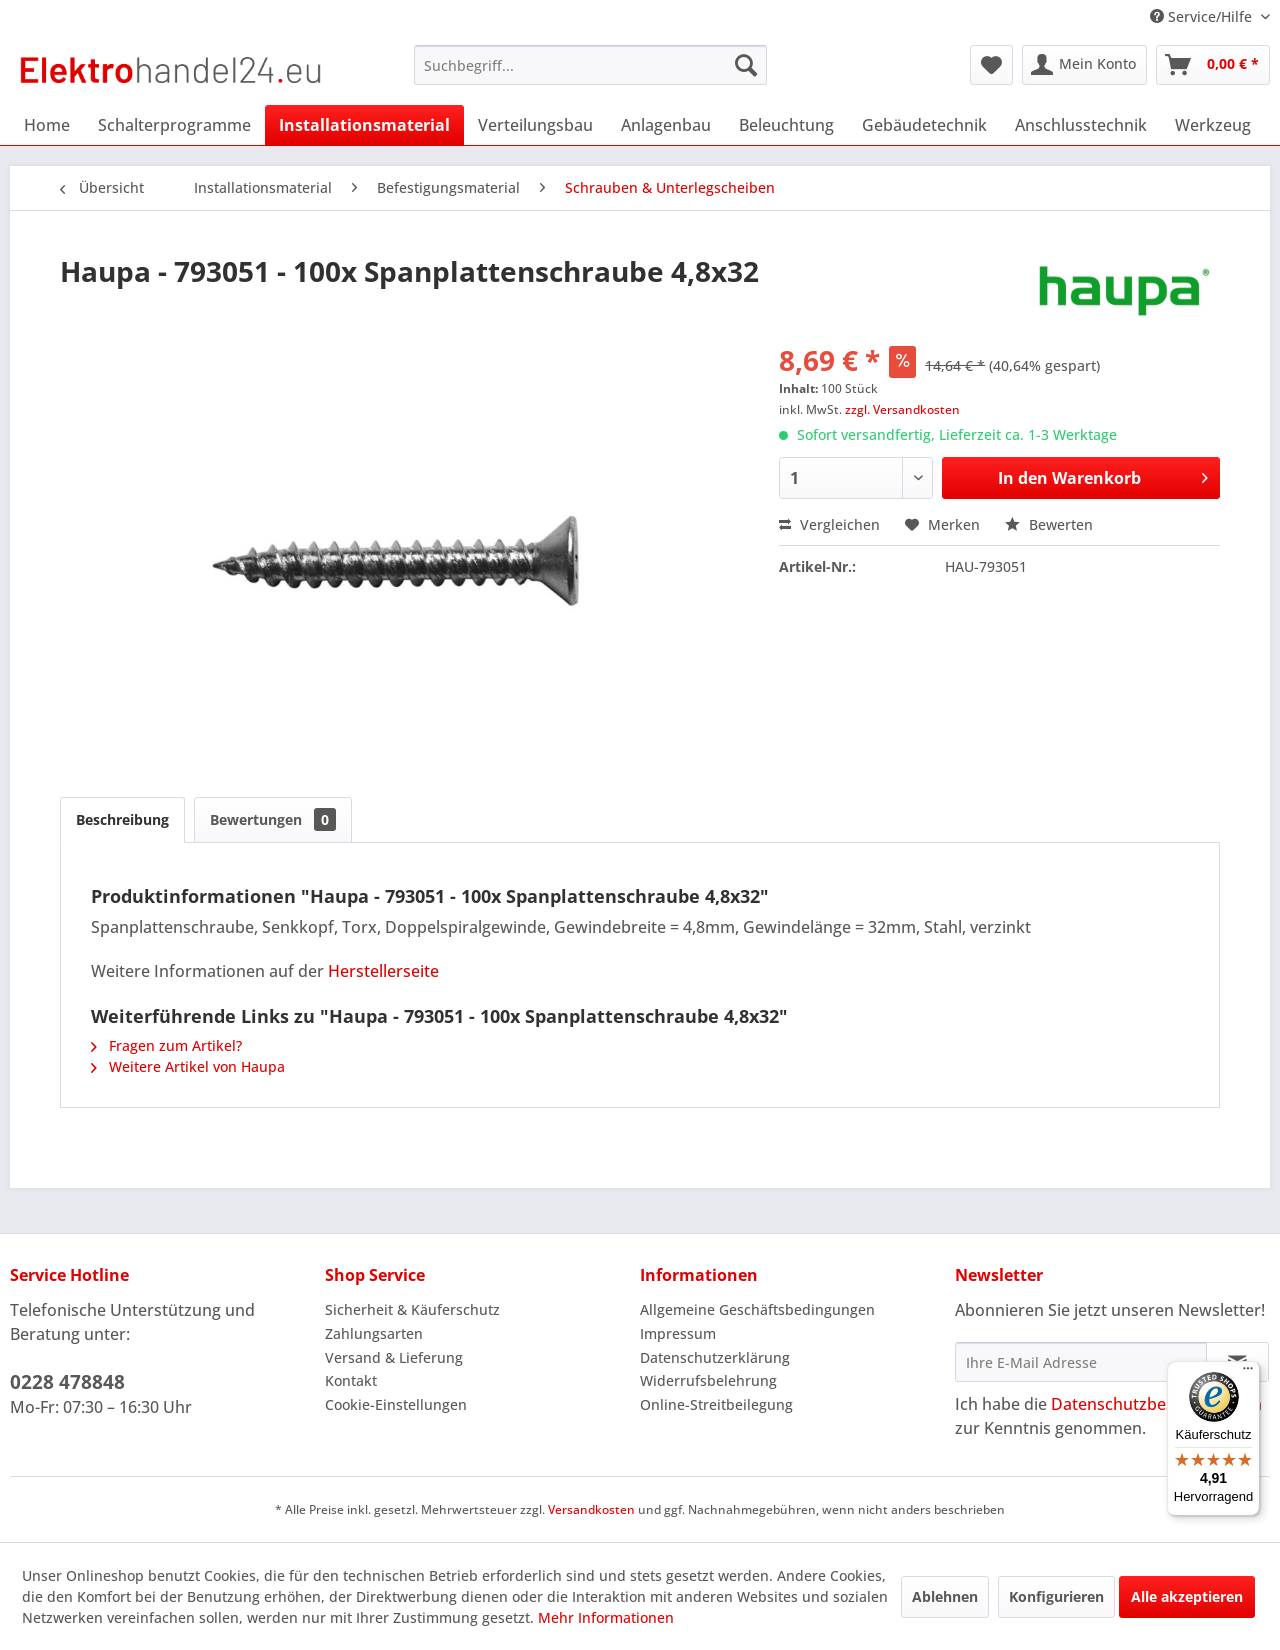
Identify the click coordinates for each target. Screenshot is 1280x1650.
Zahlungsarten (374, 1333)
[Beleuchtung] (786, 125)
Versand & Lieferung (394, 1357)
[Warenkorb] (1213, 65)
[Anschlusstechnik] (1081, 125)
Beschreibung (122, 819)
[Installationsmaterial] (364, 125)
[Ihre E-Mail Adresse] (1081, 1362)
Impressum (678, 1333)
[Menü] (1248, 1373)
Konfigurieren (1056, 1596)
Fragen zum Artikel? (166, 1045)
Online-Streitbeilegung (716, 1404)
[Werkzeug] (1213, 125)
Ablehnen (945, 1596)
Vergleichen (829, 524)
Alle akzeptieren (1187, 1596)
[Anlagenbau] (666, 125)
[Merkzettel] (991, 65)
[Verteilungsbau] (535, 125)
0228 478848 (67, 1382)
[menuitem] (590, 65)
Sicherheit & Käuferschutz (412, 1309)
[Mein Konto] (1084, 65)
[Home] (47, 125)
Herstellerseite (383, 971)
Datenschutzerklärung (715, 1357)
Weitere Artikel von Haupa (188, 1066)
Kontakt (351, 1380)
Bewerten (1049, 524)
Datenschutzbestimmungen (1156, 1404)
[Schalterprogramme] (174, 125)
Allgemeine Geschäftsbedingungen (757, 1309)
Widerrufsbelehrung (708, 1380)
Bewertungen (273, 819)
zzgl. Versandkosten (902, 409)
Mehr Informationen (606, 1617)
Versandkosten (591, 1509)
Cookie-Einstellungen (396, 1404)
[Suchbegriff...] (590, 65)
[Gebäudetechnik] (924, 125)
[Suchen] (746, 65)
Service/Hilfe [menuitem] (1203, 16)
